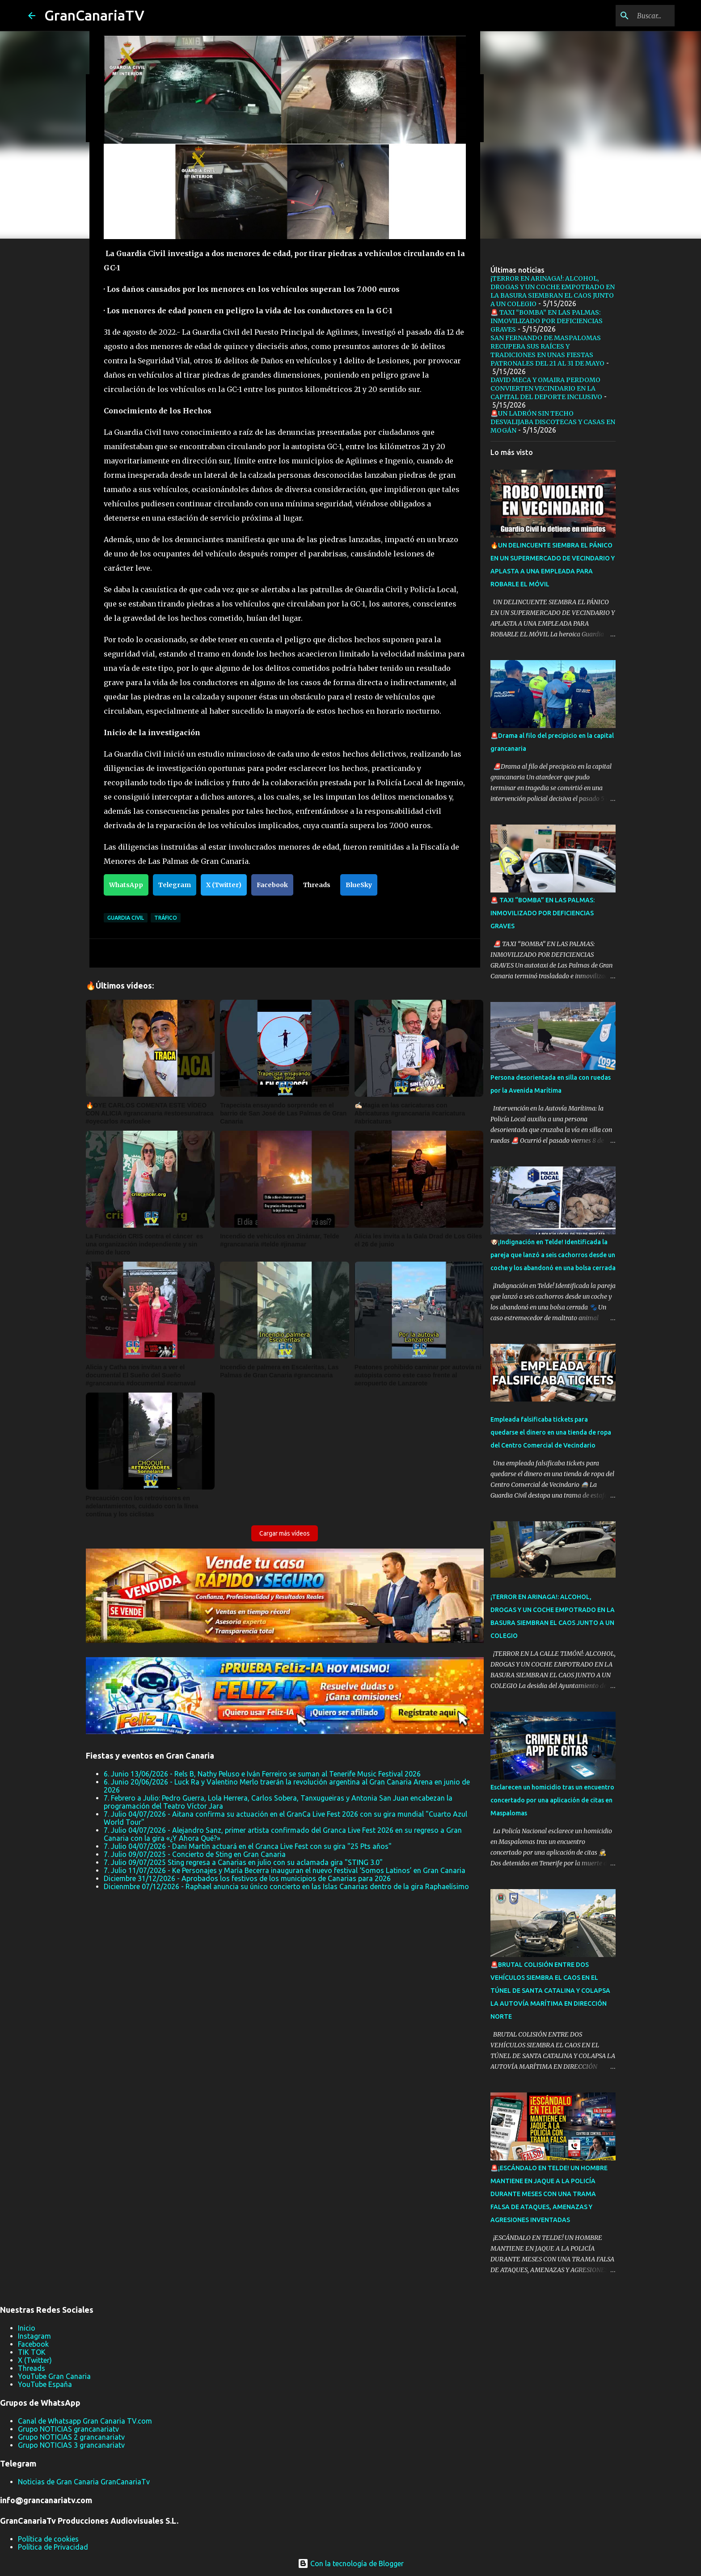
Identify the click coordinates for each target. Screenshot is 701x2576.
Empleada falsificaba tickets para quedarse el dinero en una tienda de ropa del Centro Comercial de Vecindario (550, 1432)
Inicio (26, 2328)
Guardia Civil (125, 918)
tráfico (165, 918)
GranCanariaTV (94, 15)
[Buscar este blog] (628, 15)
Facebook (272, 885)
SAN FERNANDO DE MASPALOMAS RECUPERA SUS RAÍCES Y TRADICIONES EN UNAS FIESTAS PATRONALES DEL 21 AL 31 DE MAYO (547, 350)
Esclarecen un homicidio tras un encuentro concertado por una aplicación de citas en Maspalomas (552, 1800)
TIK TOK (32, 2352)
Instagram (34, 2336)
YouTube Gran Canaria (54, 2376)
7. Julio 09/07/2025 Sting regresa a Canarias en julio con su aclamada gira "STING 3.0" (243, 1862)
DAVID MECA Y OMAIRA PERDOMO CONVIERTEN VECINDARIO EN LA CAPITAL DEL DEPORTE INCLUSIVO (546, 388)
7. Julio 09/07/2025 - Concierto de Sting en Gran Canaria (195, 1854)
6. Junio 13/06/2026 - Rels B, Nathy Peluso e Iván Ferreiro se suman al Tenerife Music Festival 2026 (262, 1774)
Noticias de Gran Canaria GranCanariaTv (84, 2482)
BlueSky (359, 885)
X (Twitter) (223, 885)
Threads (316, 885)
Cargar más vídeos (284, 1533)
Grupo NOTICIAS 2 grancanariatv (71, 2437)
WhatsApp (126, 885)
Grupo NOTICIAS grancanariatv (68, 2429)
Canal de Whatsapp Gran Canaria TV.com (85, 2421)
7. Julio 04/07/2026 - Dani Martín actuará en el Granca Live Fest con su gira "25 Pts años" (248, 1846)
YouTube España (45, 2384)
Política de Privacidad (53, 2547)
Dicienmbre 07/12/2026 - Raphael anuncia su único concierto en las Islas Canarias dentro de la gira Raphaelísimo (286, 1886)
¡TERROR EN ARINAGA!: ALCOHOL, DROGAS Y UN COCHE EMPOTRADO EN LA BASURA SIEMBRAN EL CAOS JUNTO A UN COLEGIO (552, 291)
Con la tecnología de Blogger (351, 2563)
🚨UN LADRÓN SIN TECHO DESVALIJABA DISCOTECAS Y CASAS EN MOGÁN (552, 421)
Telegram (174, 885)
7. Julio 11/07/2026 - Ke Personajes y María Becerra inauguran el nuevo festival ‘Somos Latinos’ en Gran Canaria (284, 1870)
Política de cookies (48, 2539)
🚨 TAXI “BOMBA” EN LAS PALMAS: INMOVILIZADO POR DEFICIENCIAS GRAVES (546, 320)
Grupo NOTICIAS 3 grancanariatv (71, 2445)
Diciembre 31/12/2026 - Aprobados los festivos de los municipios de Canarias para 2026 (247, 1878)
